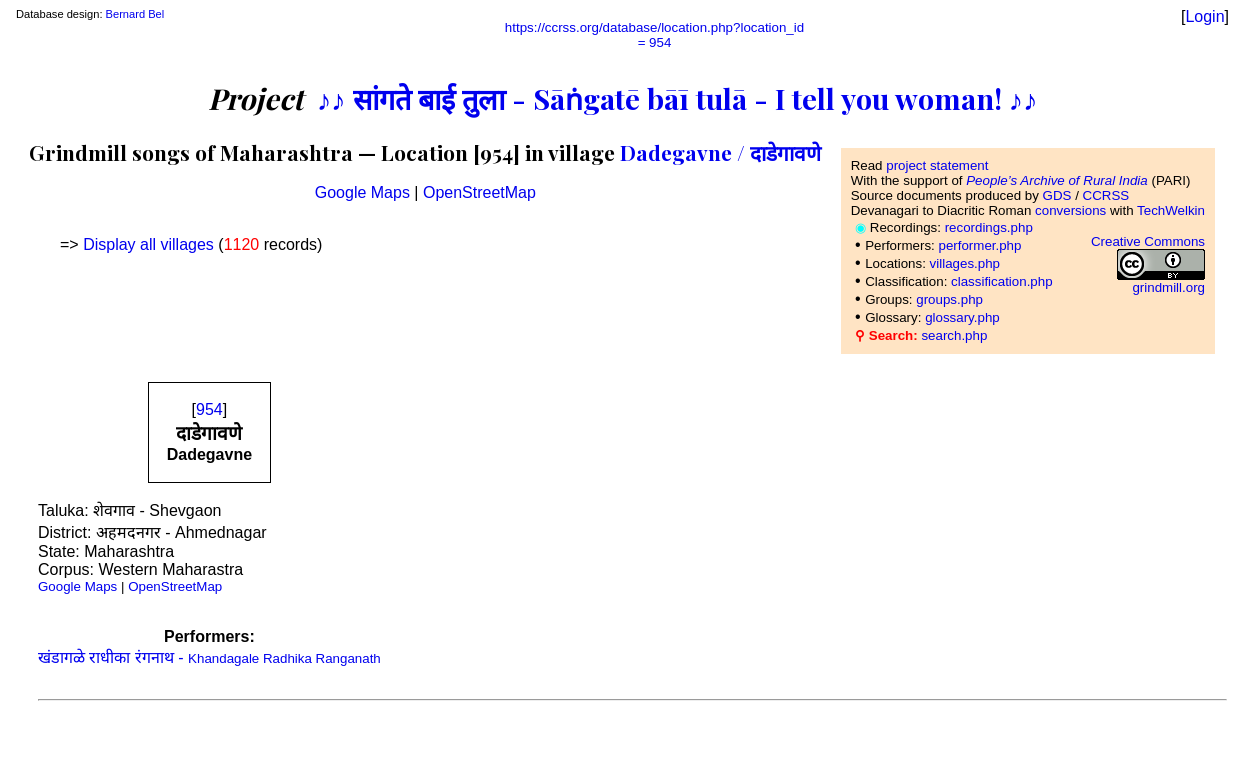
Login (1204, 16)
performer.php (979, 245)
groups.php (949, 299)
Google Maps (362, 192)
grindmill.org (1168, 287)
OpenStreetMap (479, 192)
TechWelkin (1171, 210)
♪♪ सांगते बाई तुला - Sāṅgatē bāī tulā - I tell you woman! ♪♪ (677, 98)
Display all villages (148, 244)
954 (209, 409)
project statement (937, 165)
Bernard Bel (135, 14)
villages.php (965, 263)
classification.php (1002, 281)
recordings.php (989, 227)
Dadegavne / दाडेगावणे (720, 152)
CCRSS (1106, 195)
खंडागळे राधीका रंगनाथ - (209, 657)
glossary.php (962, 317)
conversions (1070, 210)
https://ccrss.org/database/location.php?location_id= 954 (654, 35)
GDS (1057, 195)
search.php (954, 335)
